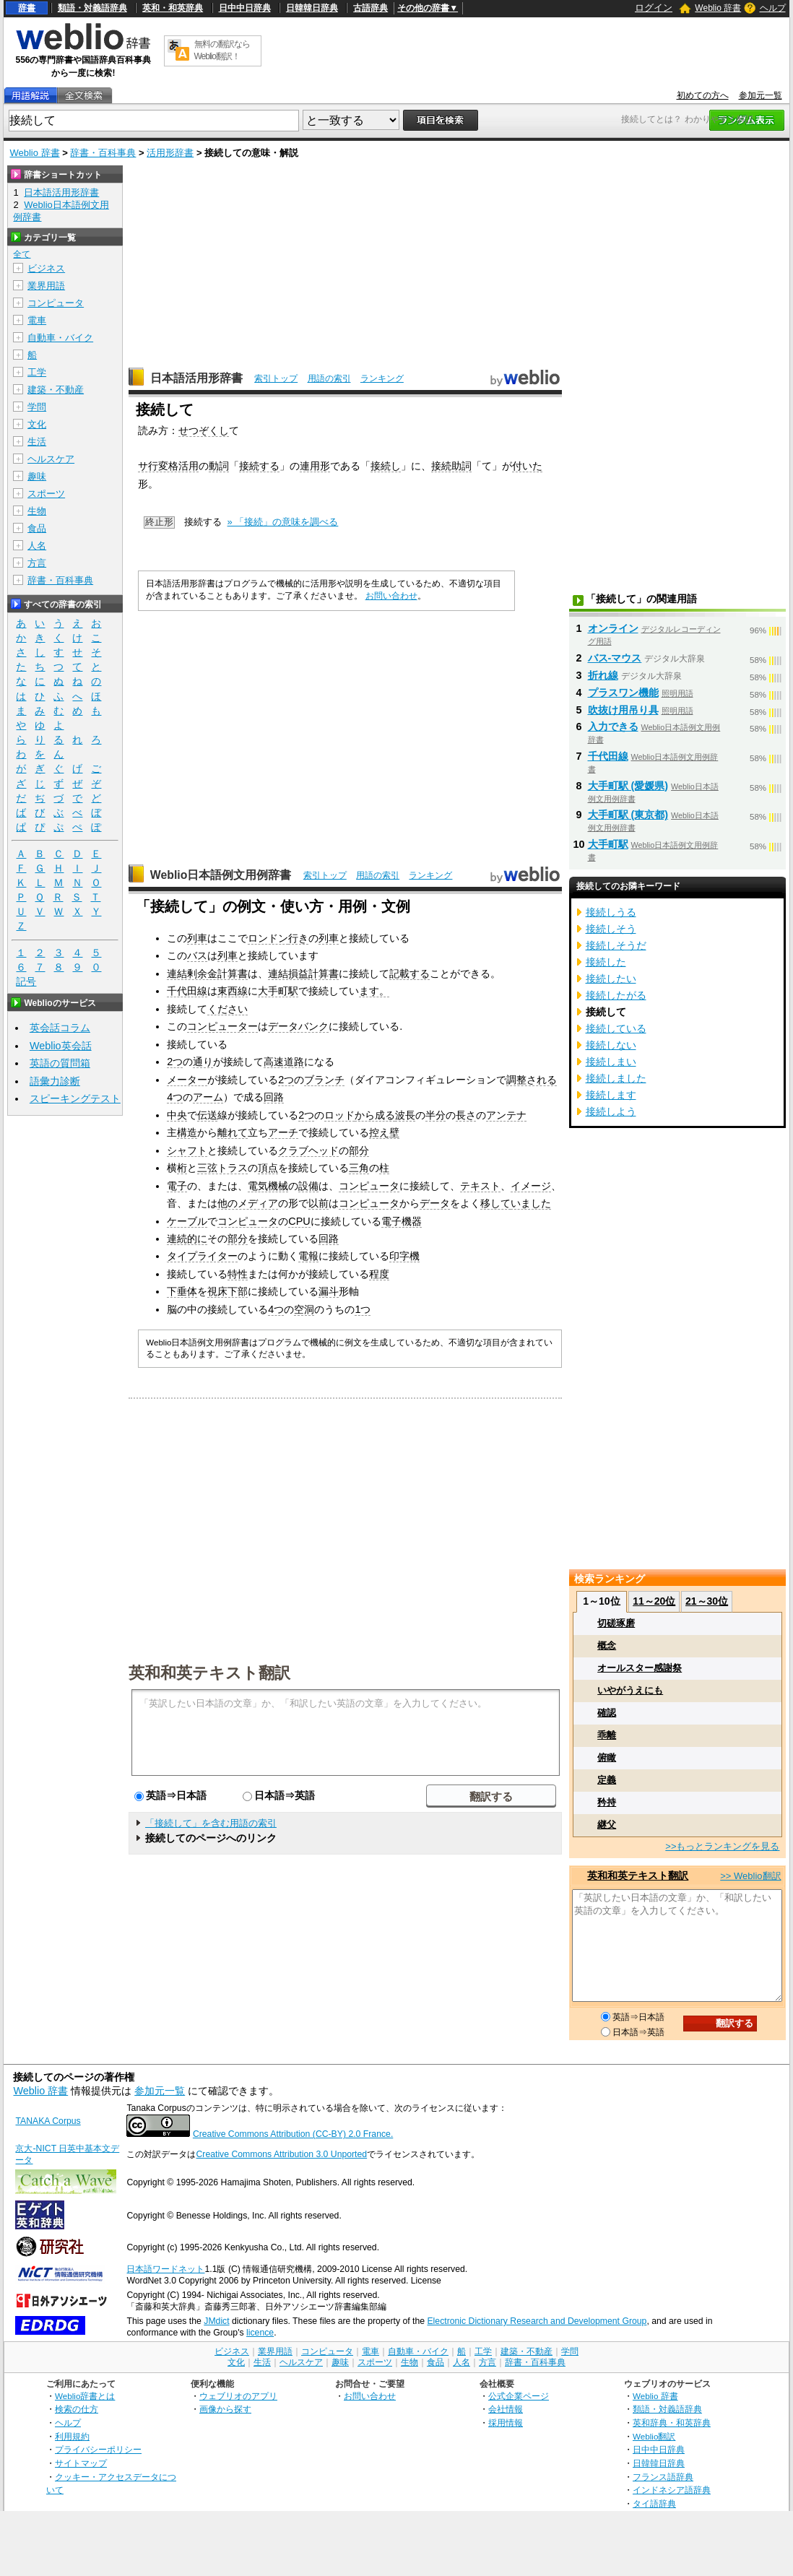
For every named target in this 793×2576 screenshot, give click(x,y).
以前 (318, 1203)
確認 (606, 1712)
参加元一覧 (760, 95)
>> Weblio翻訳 (750, 1875)
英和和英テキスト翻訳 (209, 1672)
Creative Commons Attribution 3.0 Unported (281, 2154)
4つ (175, 1097)
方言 (36, 563)
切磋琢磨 (616, 1623)
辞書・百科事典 (103, 152)
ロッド (339, 1115)
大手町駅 (278, 991)
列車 (197, 938)
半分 (435, 1115)
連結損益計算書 (303, 973)
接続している (616, 1028)
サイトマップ (81, 2463)
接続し (385, 466)
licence (260, 2333)
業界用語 (46, 285)
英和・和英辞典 (172, 8)
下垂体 (182, 1291)
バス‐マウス (615, 658)
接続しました (616, 1078)
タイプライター (202, 1256)
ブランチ (324, 1079)
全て (21, 254)
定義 (606, 1779)
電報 (308, 1256)
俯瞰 (606, 1757)
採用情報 (505, 2422)
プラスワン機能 (623, 692)
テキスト (480, 1186)
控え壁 (384, 1132)
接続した (606, 962)
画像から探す (225, 2409)
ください (227, 1009)
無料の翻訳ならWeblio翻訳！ (222, 50)
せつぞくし (203, 430)
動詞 (219, 466)
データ (435, 1203)
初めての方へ (703, 95)
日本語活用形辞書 (196, 378)
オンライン (613, 628)
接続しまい (611, 1061)
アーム (208, 1097)
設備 (308, 1186)
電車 (36, 320)
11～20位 (654, 1601)
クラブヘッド (308, 1150)
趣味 (36, 476)
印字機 (404, 1256)
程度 (379, 1274)
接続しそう (611, 928)
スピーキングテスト (75, 1098)
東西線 (232, 991)
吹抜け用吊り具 (623, 710)
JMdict (216, 2321)
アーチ (283, 1132)
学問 (36, 407)
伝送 (207, 1115)
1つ (362, 1309)
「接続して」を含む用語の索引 (211, 1823)
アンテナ (506, 1115)
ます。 (374, 991)
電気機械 (268, 1186)
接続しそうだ (616, 945)
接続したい (611, 978)
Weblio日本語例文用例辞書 (221, 875)
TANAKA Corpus (47, 2121)
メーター (187, 1079)
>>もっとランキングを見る (722, 1846)
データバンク (298, 1026)
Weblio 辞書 (718, 8)
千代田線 (187, 991)
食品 (36, 528)
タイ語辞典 (654, 2503)
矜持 (606, 1802)
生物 (36, 511)
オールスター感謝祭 (639, 1667)
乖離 (606, 1735)
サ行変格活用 (168, 466)
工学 (36, 372)
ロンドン (268, 938)
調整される (531, 1079)
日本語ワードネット (165, 2269)
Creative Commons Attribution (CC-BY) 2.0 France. (293, 2134)
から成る (375, 1115)
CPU (299, 1221)
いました (531, 1203)
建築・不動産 (55, 389)
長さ (466, 1115)
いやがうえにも (630, 1690)
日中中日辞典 (245, 8)
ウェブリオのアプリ (238, 2396)
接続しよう (611, 1111)
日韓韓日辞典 (312, 8)
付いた (527, 466)
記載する (409, 973)
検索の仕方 (76, 2409)
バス (197, 955)
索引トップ (276, 378)
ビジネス (46, 268)
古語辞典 (370, 8)
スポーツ (46, 493)
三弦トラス (222, 1168)
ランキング (382, 378)
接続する (259, 466)
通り (203, 1061)
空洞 (304, 1309)
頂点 (268, 1168)
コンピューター (222, 1026)
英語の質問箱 (60, 1063)
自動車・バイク (60, 337)
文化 (36, 424)
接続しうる (611, 912)
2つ (175, 1061)
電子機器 (401, 1221)
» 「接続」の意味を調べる (283, 521)
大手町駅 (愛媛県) (628, 786)
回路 (274, 1097)
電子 (177, 1186)
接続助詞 (451, 466)
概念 (606, 1645)
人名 (36, 545)
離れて (232, 1132)
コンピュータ (369, 1186)
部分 (359, 1150)
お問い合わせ (391, 595)
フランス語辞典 (663, 2476)
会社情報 (505, 2409)
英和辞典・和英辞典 (672, 2422)
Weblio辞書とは (85, 2396)
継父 (606, 1824)
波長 (405, 1115)
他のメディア (247, 1203)
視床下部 (227, 1291)
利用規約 (72, 2436)
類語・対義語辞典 (92, 8)
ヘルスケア (50, 459)
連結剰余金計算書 (207, 973)
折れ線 (603, 675)
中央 (177, 1115)
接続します (611, 1095)
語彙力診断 (55, 1081)
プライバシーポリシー (98, 2449)
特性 (238, 1274)
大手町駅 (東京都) (628, 814)
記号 (26, 982)
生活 (36, 441)
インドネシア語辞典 (672, 2489)
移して (495, 1203)
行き (298, 938)
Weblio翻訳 (654, 2436)
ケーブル (187, 1221)
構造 (187, 1132)
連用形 (315, 466)
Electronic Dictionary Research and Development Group (536, 2321)
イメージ (531, 1186)
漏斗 (328, 1291)
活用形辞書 (170, 152)
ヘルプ (773, 8)
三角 (359, 1168)
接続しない (611, 1045)
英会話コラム (60, 1027)
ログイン (653, 7)
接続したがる (616, 995)
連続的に (187, 1238)
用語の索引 (329, 378)
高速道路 (284, 1061)
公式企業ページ (518, 2396)
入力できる (613, 726)
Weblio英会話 (61, 1045)
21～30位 (706, 1601)
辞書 (26, 8)
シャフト (187, 1150)
